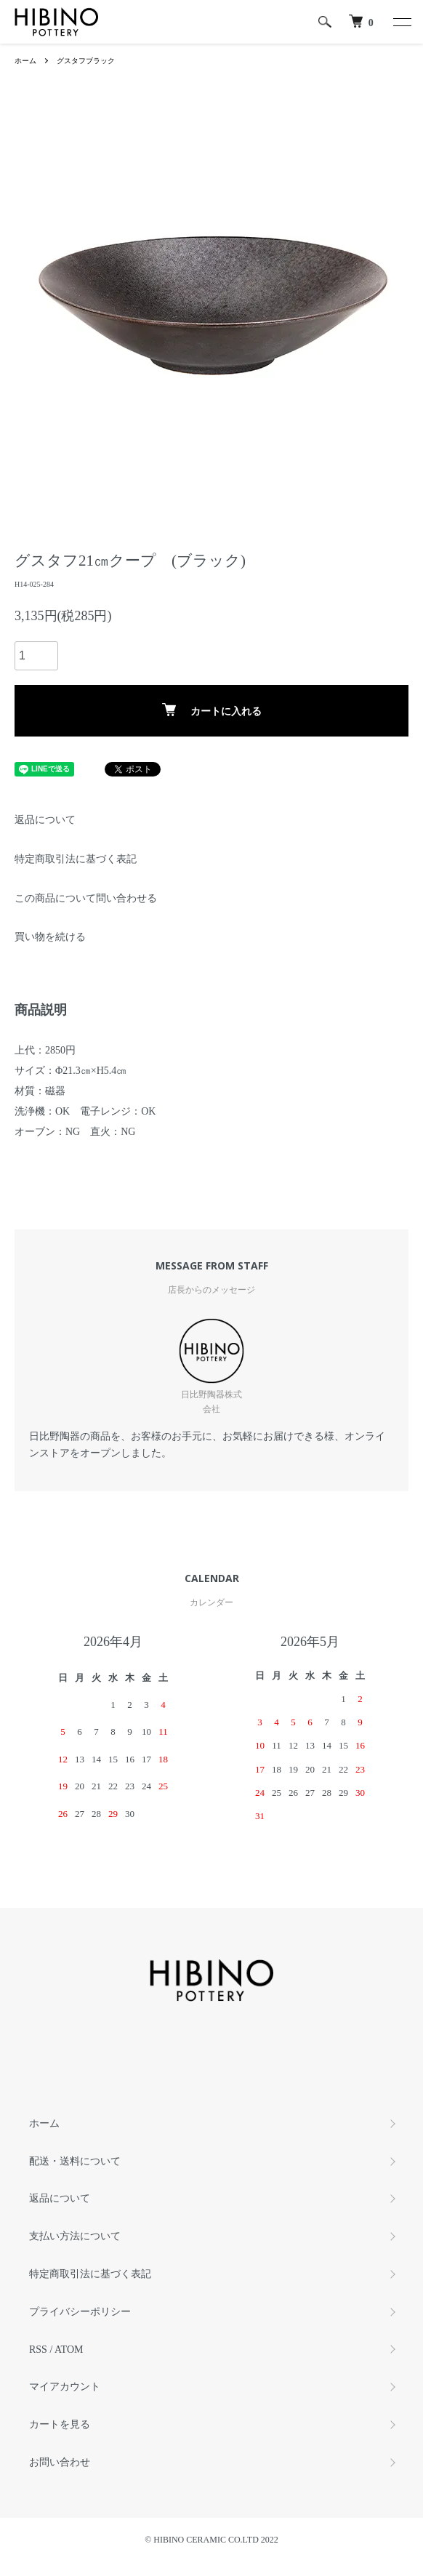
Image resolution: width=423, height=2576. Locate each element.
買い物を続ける (50, 936)
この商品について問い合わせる (86, 898)
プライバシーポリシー (80, 2311)
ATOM (69, 2349)
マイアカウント (64, 2386)
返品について (45, 819)
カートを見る (59, 2424)
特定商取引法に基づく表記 (76, 859)
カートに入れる (212, 710)
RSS (38, 2349)
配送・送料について (75, 2161)
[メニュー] (401, 22)
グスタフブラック (86, 61)
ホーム (25, 61)
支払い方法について (75, 2236)
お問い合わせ (59, 2462)
